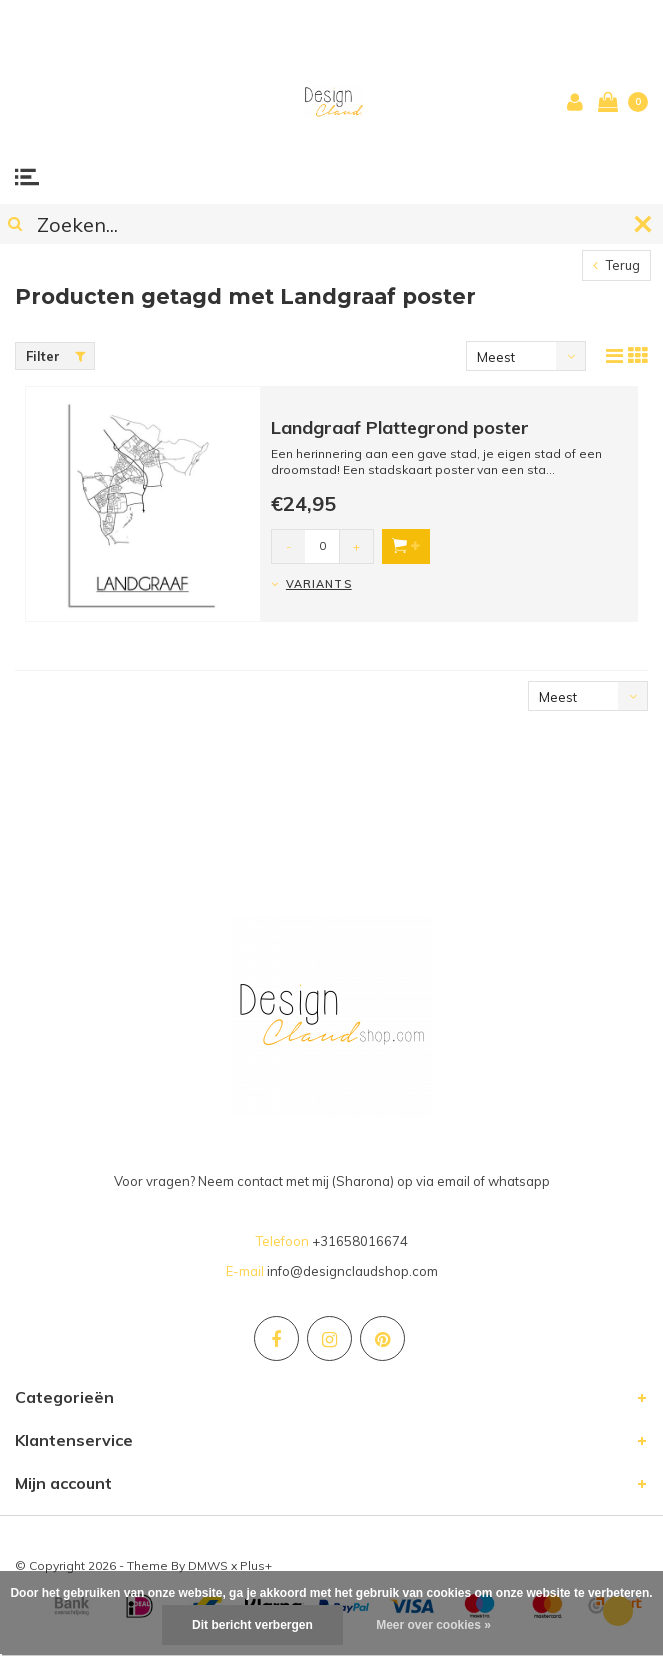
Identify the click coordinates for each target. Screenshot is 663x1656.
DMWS (208, 1565)
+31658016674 (360, 1241)
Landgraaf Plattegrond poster (400, 427)
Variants (319, 584)
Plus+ (256, 1565)
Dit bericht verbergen (252, 1625)
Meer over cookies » (433, 1625)
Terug (616, 265)
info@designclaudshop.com (352, 1271)
